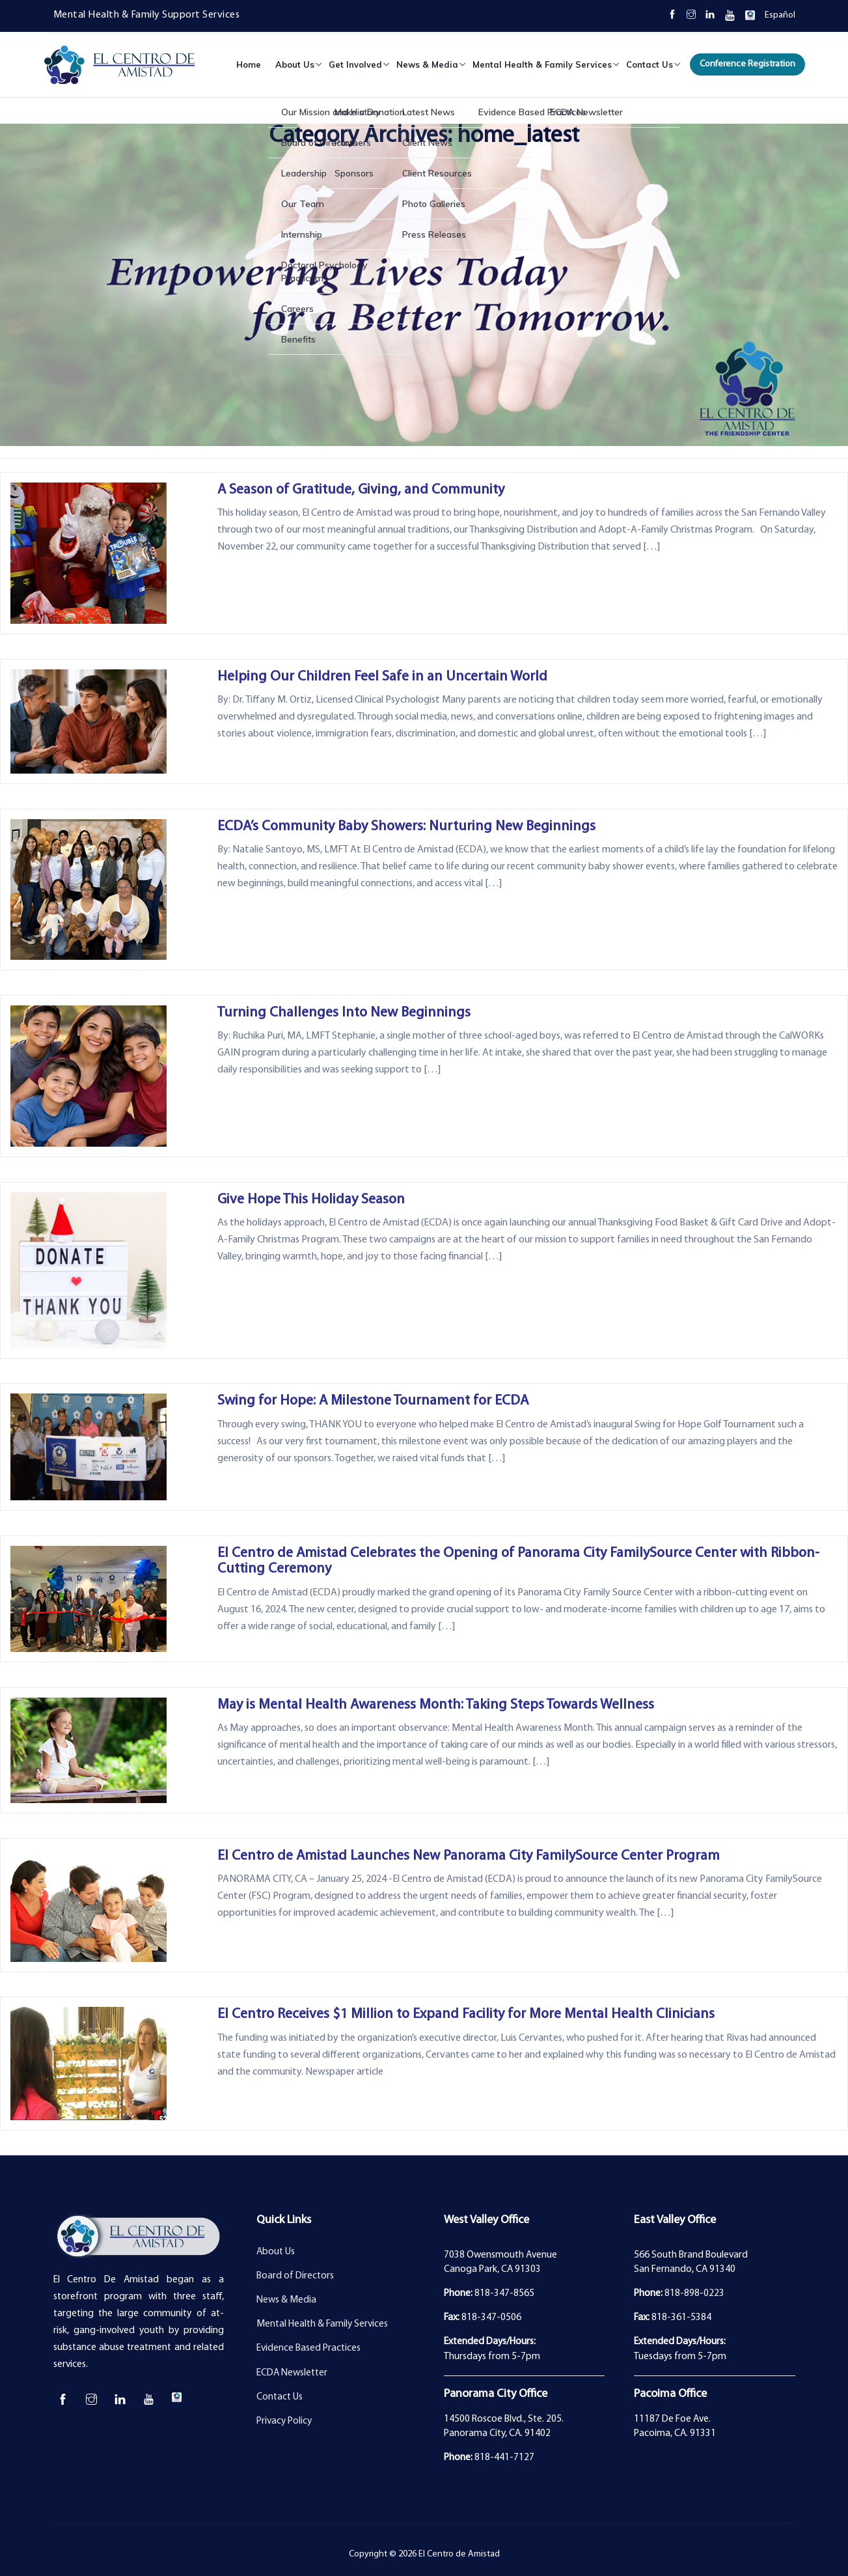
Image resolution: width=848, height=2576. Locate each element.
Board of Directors (295, 2276)
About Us (294, 64)
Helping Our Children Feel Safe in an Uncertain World (382, 676)
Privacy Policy (284, 2421)
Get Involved (355, 64)
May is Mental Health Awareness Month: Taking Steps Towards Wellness (435, 1705)
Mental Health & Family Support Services (146, 15)
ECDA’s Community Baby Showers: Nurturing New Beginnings (406, 826)
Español (780, 15)
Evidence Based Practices (308, 2348)
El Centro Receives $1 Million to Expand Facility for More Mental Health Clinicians (466, 2014)
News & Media (427, 64)
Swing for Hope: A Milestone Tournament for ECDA (372, 1400)
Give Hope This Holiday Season (311, 1199)
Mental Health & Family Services (542, 64)
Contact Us (649, 64)
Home (248, 64)
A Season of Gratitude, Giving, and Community (360, 490)
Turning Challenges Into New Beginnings (344, 1012)
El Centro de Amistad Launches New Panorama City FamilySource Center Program (468, 1856)
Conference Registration (747, 64)
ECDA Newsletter (291, 2373)
